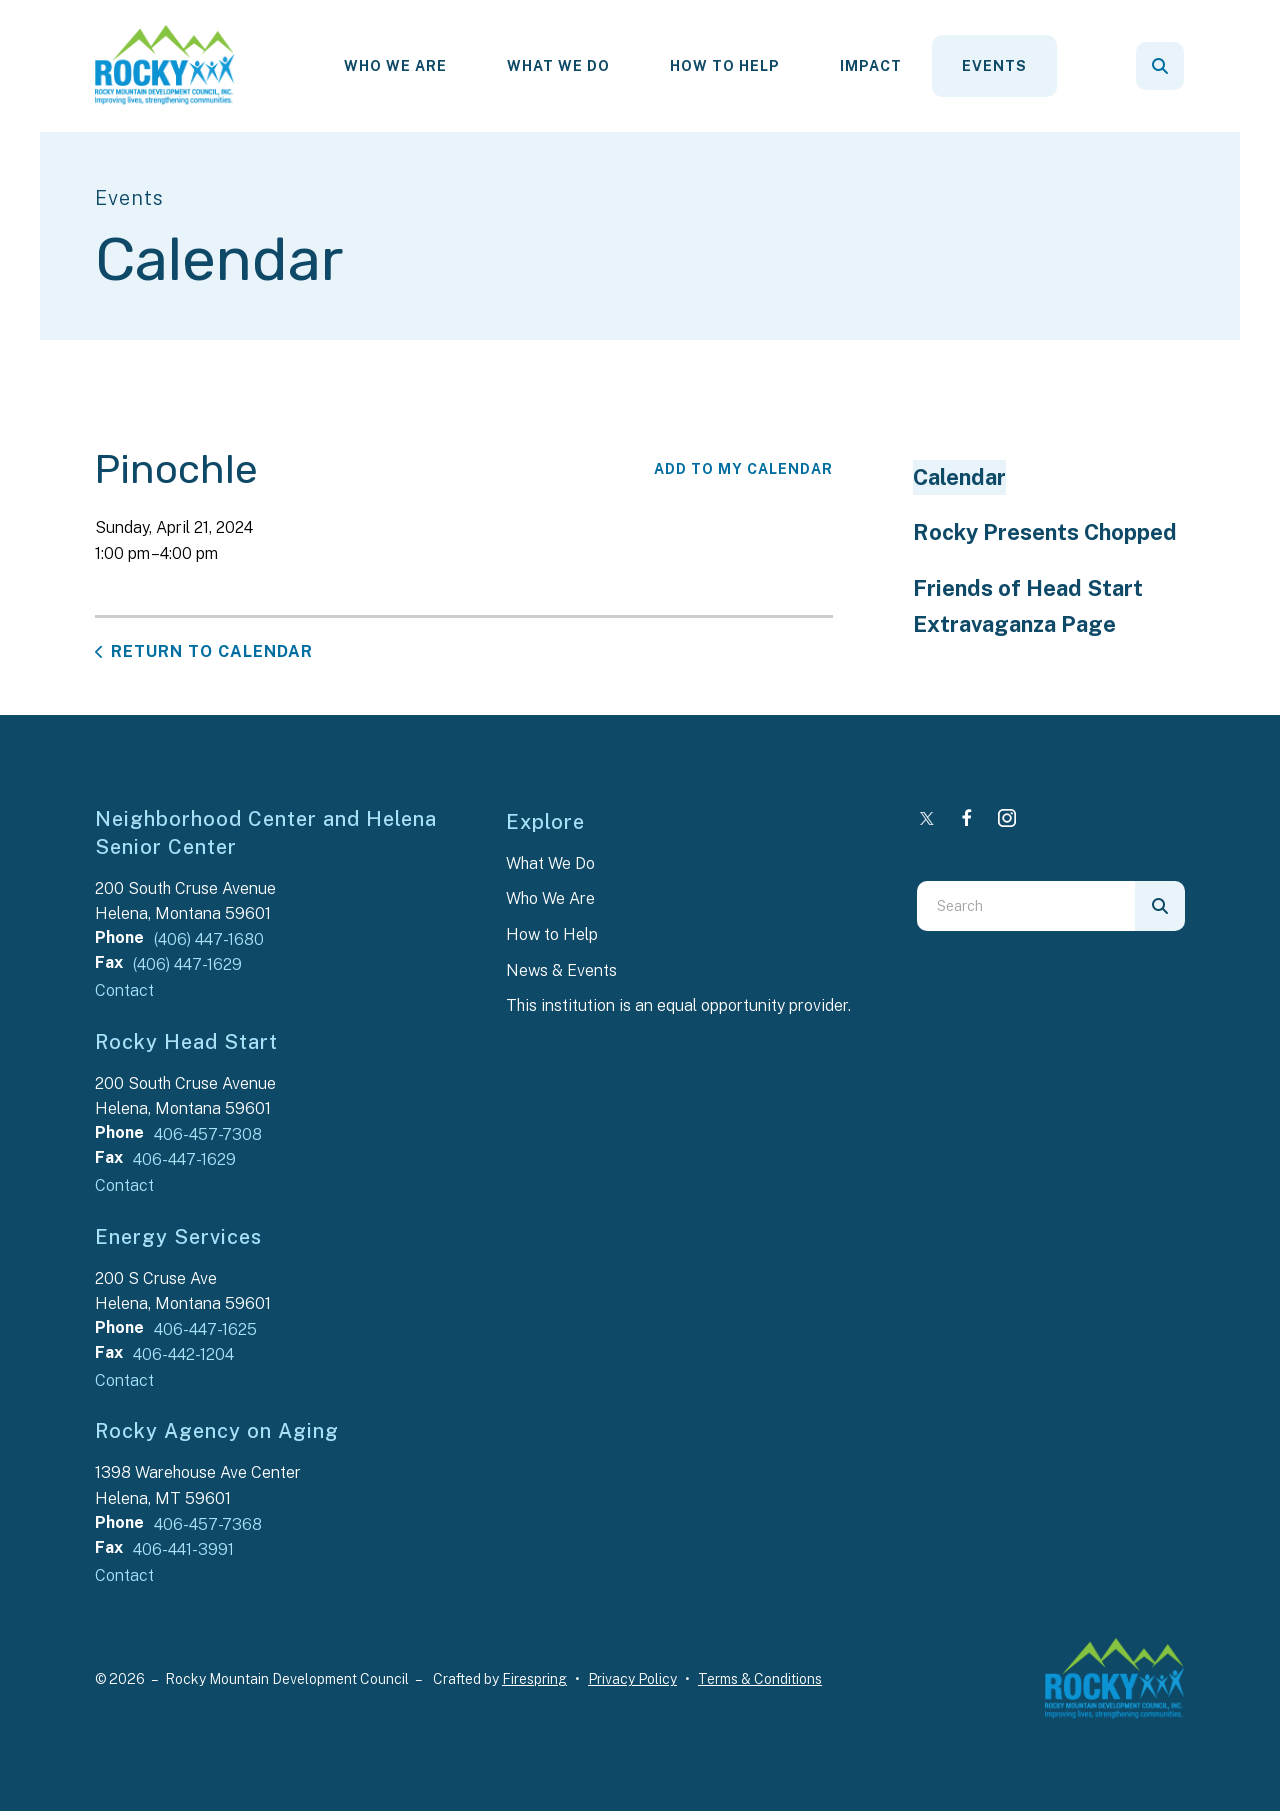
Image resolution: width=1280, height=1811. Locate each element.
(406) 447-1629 (187, 964)
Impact (871, 66)
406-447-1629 (184, 1159)
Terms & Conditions (760, 1679)
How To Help (725, 66)
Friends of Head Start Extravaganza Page (1028, 606)
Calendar (959, 477)
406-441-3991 (183, 1549)
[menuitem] (395, 66)
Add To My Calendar (743, 469)
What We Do (558, 66)
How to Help (552, 934)
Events (994, 66)
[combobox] (1026, 906)
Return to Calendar (212, 651)
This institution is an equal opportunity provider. (678, 1005)
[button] (1160, 66)
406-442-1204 (183, 1354)
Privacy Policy (632, 1679)
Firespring (534, 1679)
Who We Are (395, 66)
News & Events (561, 970)
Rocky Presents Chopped (1045, 532)
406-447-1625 (205, 1329)
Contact (124, 990)
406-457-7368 (208, 1524)
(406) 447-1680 (209, 939)
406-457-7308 (208, 1134)
